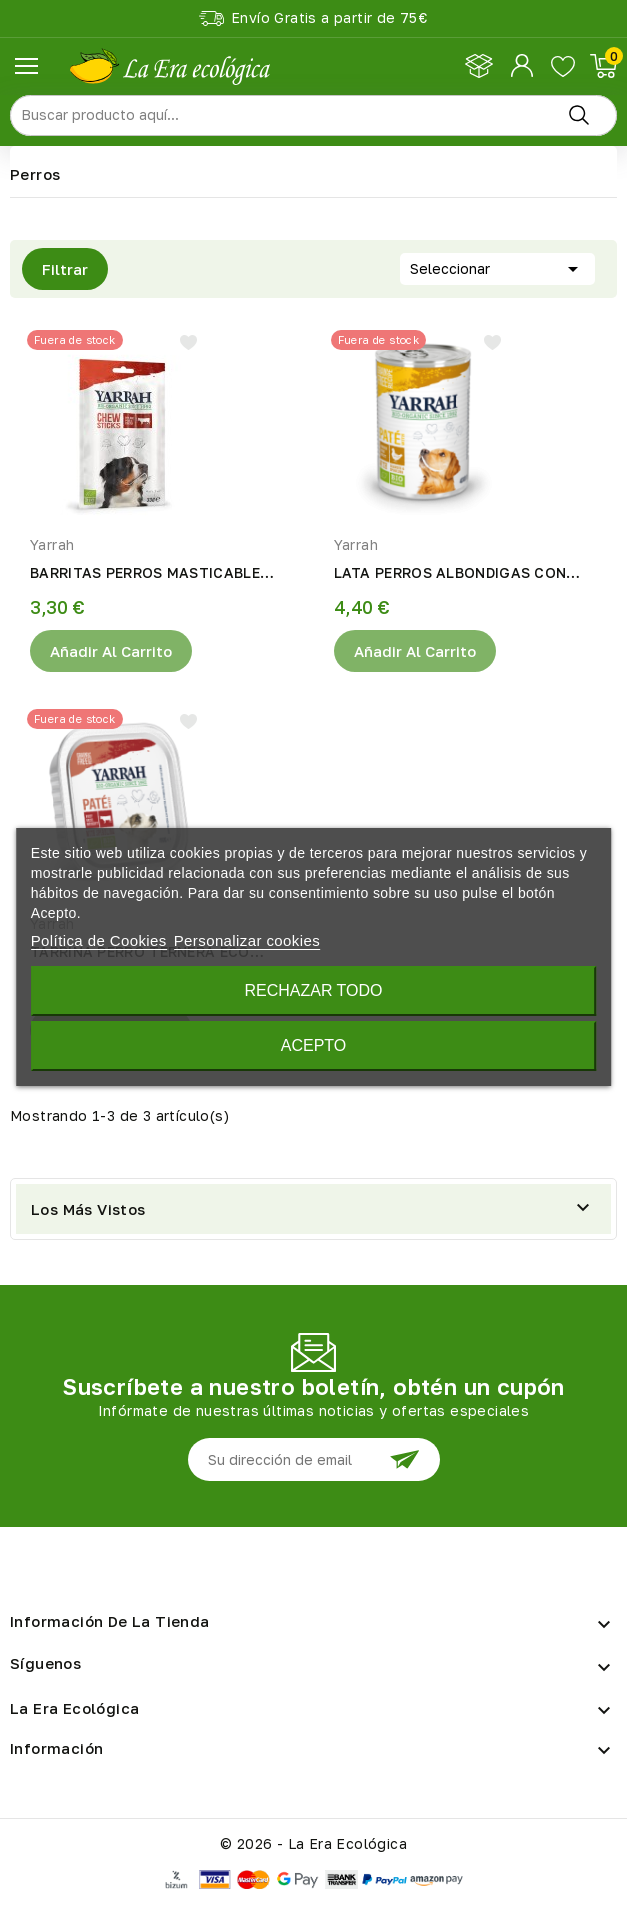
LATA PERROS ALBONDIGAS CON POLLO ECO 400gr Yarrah (450, 574)
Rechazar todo (313, 990)
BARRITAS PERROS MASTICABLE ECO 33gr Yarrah (145, 574)
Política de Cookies (99, 940)
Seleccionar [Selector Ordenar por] (497, 267)
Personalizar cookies (247, 940)
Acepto (314, 1045)
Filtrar (55, 269)
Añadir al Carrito (111, 651)
